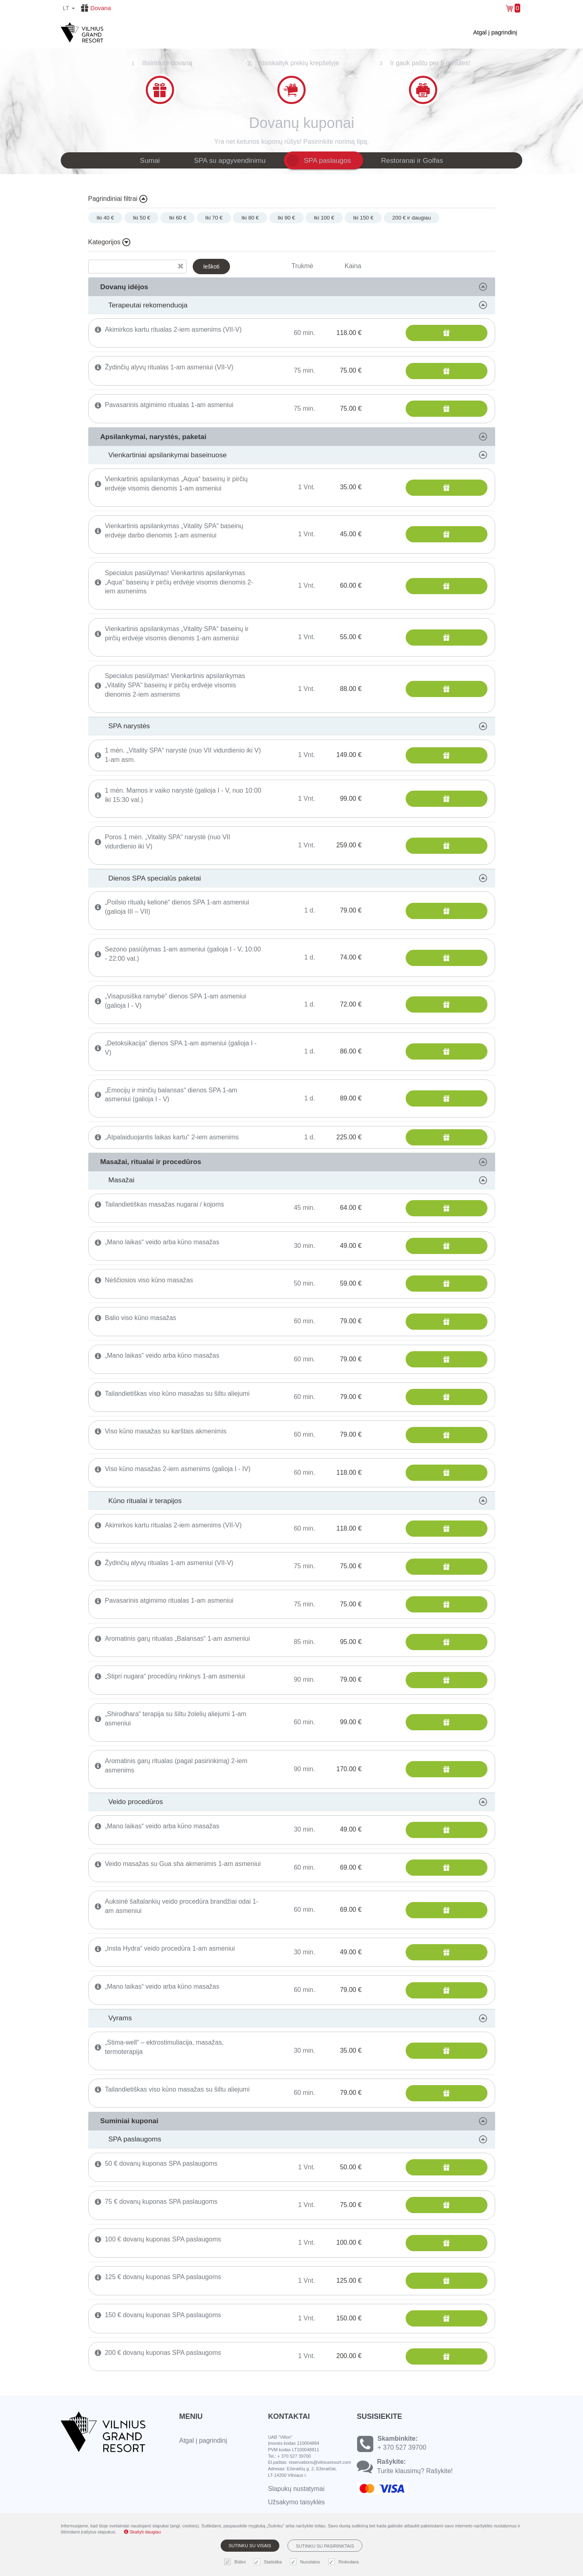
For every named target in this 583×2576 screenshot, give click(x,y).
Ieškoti (211, 266)
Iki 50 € (141, 218)
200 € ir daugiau (411, 218)
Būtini (236, 2562)
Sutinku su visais (250, 2545)
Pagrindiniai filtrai (117, 199)
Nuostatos (306, 2562)
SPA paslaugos (327, 160)
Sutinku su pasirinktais (325, 2546)
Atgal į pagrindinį (495, 32)
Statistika (269, 2562)
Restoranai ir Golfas (412, 160)
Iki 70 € (214, 218)
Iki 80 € (250, 218)
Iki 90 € (286, 218)
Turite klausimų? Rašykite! (415, 2470)
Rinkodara (344, 2562)
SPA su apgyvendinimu (230, 160)
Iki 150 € (363, 218)
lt (69, 8)
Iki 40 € (105, 218)
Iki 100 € (324, 218)
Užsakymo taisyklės (296, 2502)
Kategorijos (109, 242)
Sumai (150, 160)
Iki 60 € (177, 218)
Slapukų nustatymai (296, 2488)
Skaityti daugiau (142, 2531)
